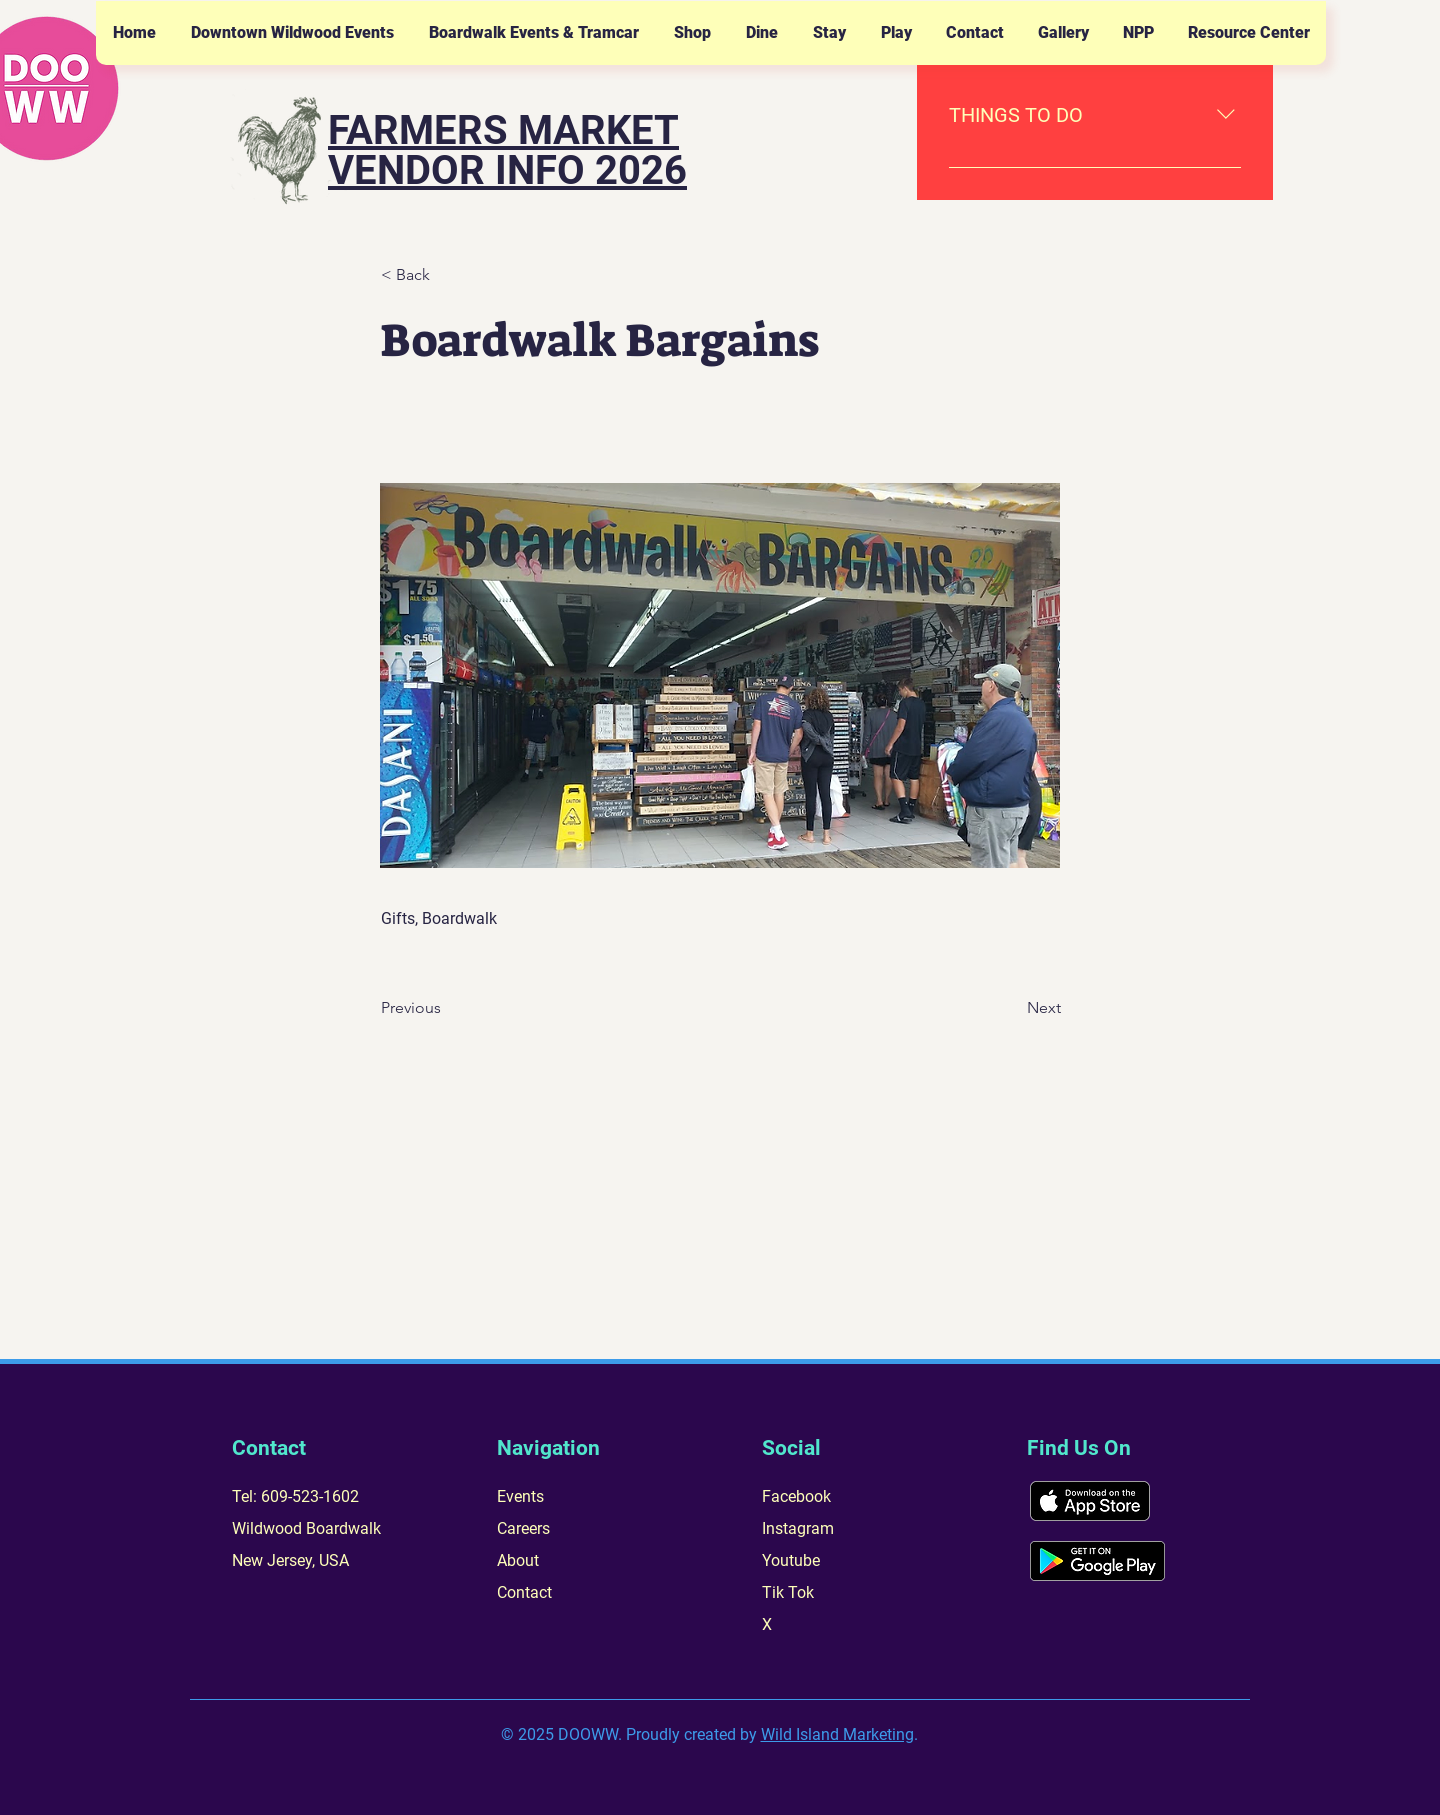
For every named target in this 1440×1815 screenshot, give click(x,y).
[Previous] (447, 1008)
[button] (292, 33)
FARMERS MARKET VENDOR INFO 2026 (507, 150)
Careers (523, 1528)
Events (520, 1496)
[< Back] (447, 275)
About (518, 1560)
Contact (524, 1592)
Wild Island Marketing (837, 1734)
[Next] (1011, 1008)
